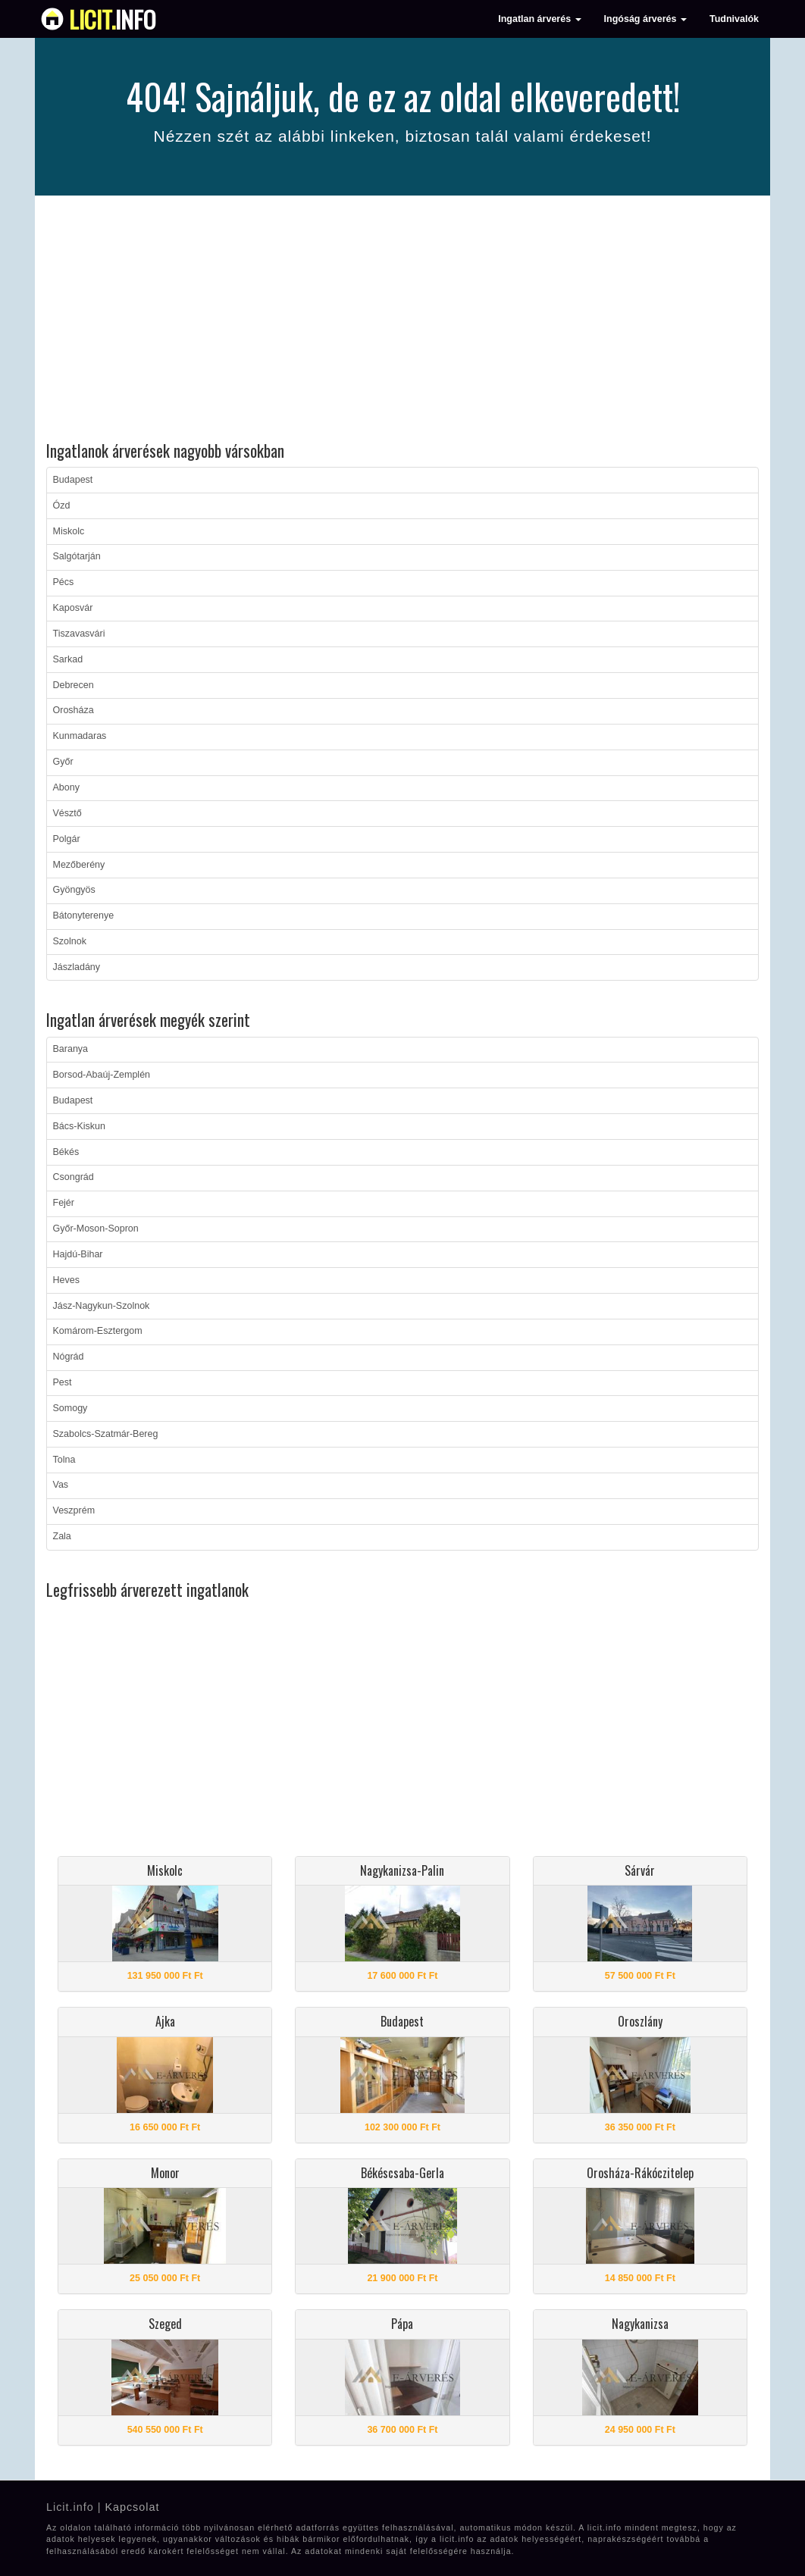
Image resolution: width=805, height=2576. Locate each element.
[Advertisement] (402, 320)
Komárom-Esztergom (98, 1331)
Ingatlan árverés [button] (539, 19)
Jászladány (77, 967)
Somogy (70, 1408)
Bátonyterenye (83, 915)
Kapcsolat (132, 2507)
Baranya (71, 1049)
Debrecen (73, 685)
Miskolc (69, 531)
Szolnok (69, 941)
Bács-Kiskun (79, 1126)
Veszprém (74, 1510)
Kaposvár (73, 608)
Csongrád (73, 1177)
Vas (61, 1484)
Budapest (73, 479)
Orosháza (73, 710)
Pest (62, 1382)
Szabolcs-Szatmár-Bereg (105, 1434)
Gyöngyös (74, 889)
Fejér (63, 1202)
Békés (66, 1152)
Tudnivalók (734, 19)
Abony (66, 787)
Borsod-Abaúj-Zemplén (102, 1074)
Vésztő (67, 813)
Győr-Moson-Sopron (96, 1228)
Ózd (61, 505)
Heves (66, 1280)
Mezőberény (79, 864)
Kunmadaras (80, 736)
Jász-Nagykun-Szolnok (101, 1306)
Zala (62, 1536)
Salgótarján (77, 556)
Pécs (63, 582)
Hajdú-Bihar (78, 1254)
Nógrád (68, 1356)
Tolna (64, 1459)
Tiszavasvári (79, 633)
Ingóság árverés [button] (645, 19)
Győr (63, 761)
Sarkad (68, 659)
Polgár (66, 839)
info (112, 19)
